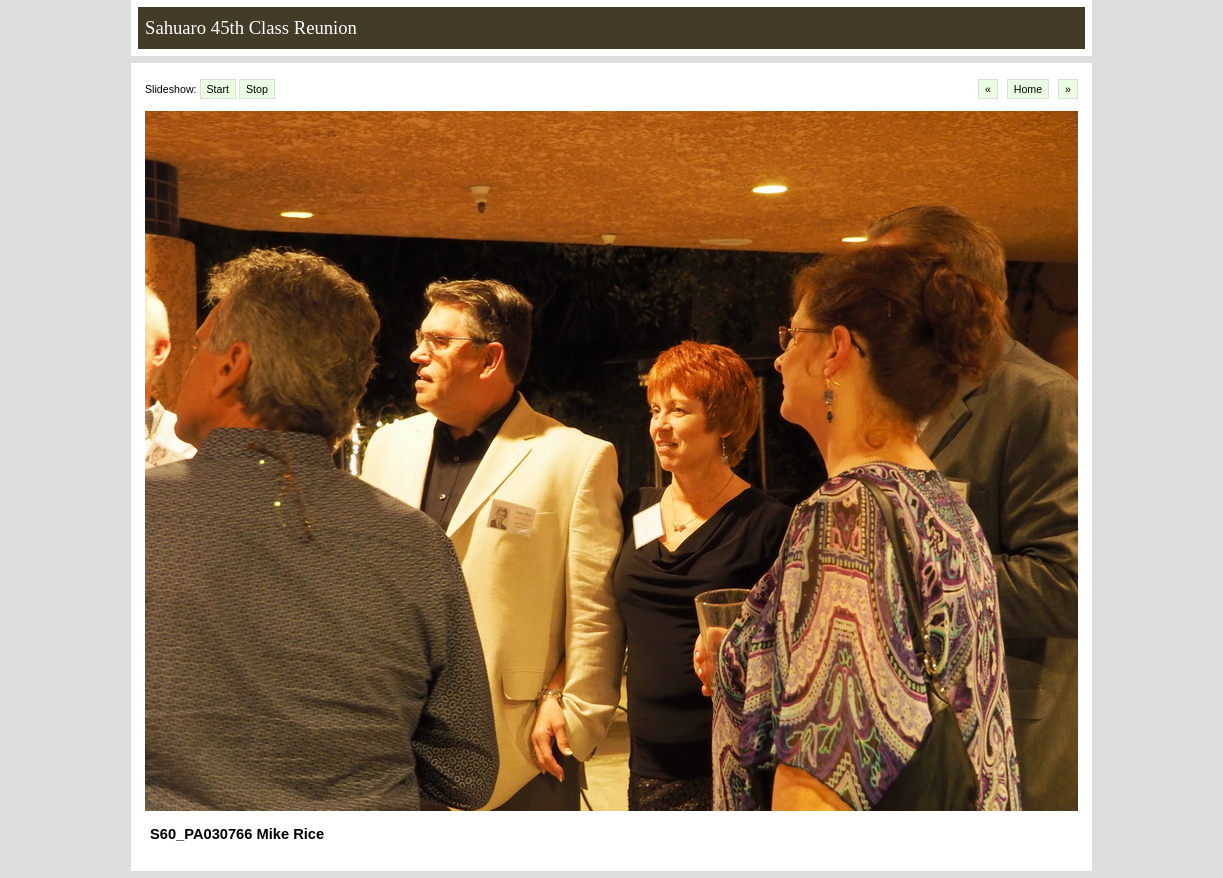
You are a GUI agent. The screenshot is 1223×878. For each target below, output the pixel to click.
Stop (257, 89)
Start (218, 89)
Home (1028, 89)
